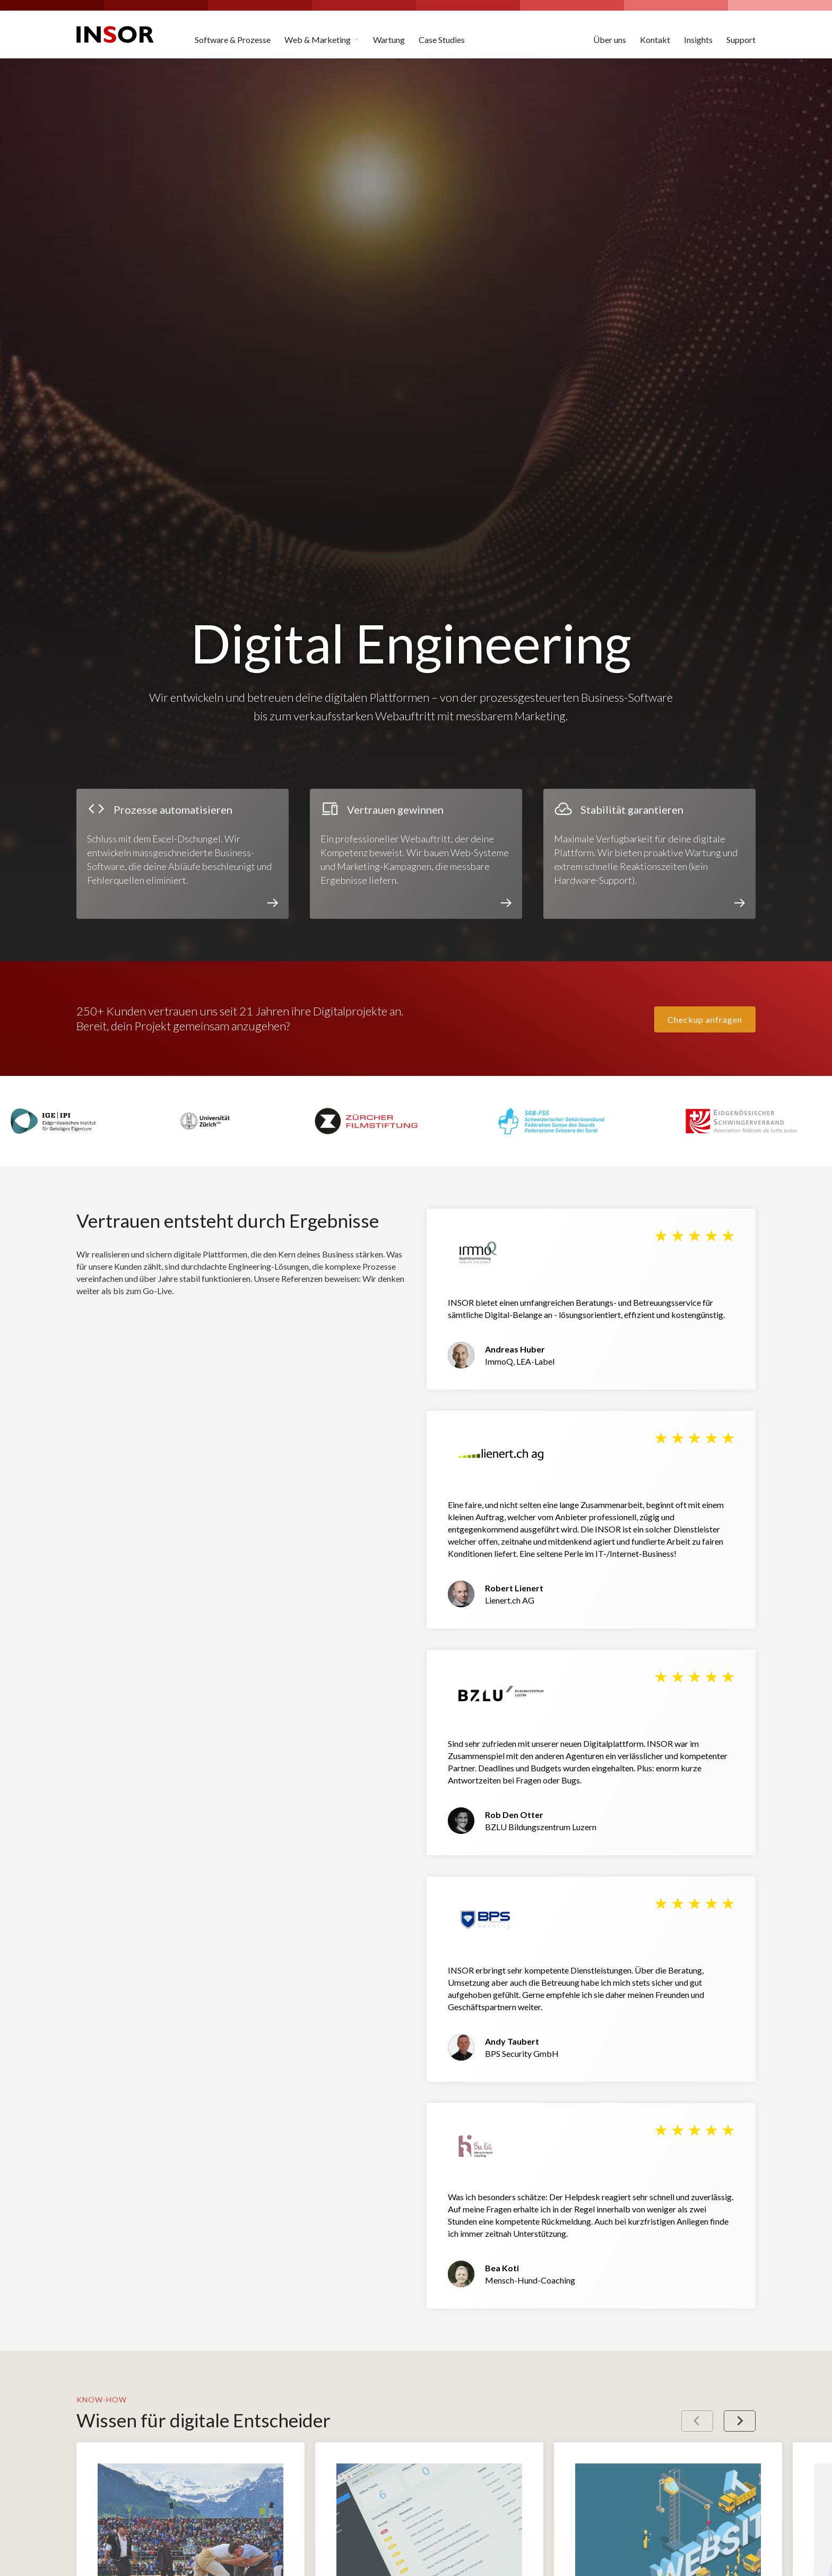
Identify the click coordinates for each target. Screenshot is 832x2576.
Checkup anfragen (705, 1019)
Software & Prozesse (233, 40)
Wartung (389, 40)
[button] (321, 34)
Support (741, 40)
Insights (698, 40)
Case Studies (442, 40)
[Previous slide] (697, 2421)
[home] (115, 34)
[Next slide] (740, 2421)
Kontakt (655, 40)
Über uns (609, 40)
